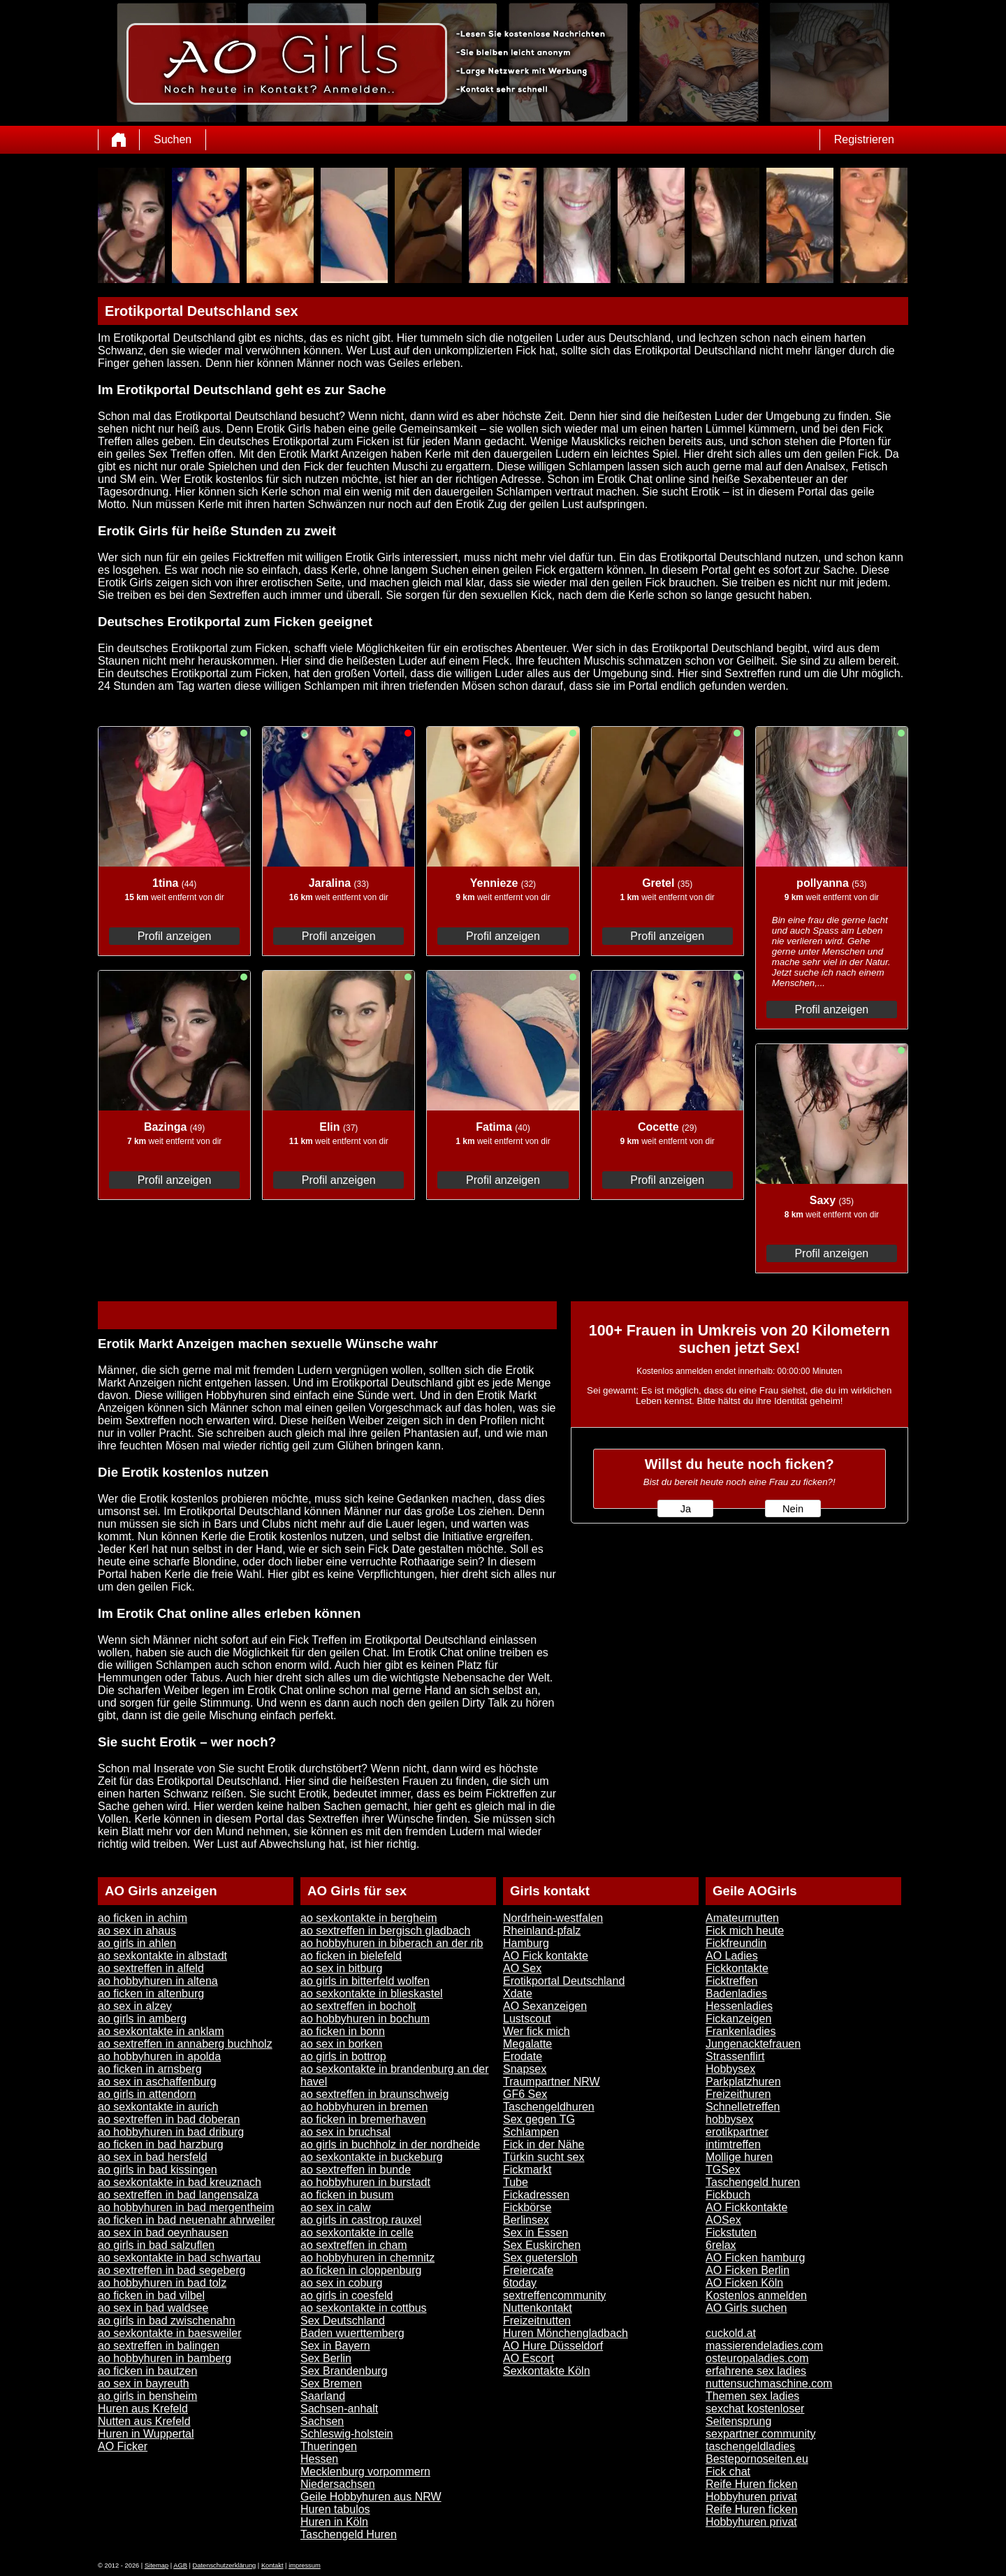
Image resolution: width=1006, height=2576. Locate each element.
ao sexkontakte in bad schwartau (179, 2258)
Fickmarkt (527, 2170)
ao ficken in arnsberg (150, 2069)
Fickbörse (527, 2207)
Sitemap (156, 2565)
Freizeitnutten (537, 2321)
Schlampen (531, 2132)
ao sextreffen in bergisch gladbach (385, 1931)
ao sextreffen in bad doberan (169, 2119)
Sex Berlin (325, 2358)
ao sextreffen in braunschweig (374, 2094)
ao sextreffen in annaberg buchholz (185, 2044)
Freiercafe (528, 2270)
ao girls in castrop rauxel (360, 2220)
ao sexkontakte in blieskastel (371, 1993)
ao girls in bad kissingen (157, 2170)
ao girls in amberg (142, 2019)
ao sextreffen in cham (353, 2245)
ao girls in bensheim (147, 2396)
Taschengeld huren (753, 2182)
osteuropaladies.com (757, 2358)
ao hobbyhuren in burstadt (365, 2182)
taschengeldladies (750, 2446)
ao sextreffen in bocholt (358, 2006)
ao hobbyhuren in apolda (159, 2056)
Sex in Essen (535, 2232)
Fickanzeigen (738, 2019)
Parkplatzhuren (743, 2081)
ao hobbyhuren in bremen (364, 2107)
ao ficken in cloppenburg (360, 2270)
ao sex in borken (341, 2044)
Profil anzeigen (175, 936)
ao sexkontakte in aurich (158, 2107)
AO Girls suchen (746, 2308)
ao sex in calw (335, 2207)
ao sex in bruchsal (345, 2132)
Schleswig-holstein (346, 2434)
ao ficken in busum (346, 2195)
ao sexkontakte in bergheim (368, 1918)
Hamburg (526, 1943)
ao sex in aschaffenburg (157, 2081)
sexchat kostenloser (755, 2409)
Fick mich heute (745, 1931)
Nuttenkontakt (537, 2308)
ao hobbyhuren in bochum (365, 2019)
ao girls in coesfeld (346, 2295)
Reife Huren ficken (752, 2484)
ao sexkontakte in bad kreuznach (179, 2182)
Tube (515, 2182)
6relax (721, 2245)
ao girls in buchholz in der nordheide (390, 2144)
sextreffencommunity (554, 2295)
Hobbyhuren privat (751, 2497)
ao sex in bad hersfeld (152, 2157)
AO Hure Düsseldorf (553, 2346)
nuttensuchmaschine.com (769, 2383)
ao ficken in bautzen (147, 2371)
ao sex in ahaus (137, 1931)
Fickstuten (731, 2232)
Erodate (522, 2056)
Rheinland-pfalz (542, 1931)
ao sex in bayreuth (143, 2383)
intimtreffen (733, 2144)
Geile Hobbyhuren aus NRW (371, 2497)
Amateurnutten (742, 1918)
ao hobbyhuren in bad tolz (162, 2283)
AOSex (723, 2220)
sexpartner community (760, 2434)
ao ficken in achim (142, 1918)
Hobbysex (730, 2069)
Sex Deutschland (342, 2321)
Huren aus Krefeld (143, 2409)
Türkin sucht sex (543, 2157)
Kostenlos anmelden (756, 2295)
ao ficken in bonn (342, 2031)
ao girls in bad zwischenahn (166, 2321)
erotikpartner (737, 2132)
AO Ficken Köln (744, 2283)
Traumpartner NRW (551, 2081)
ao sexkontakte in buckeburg (371, 2157)
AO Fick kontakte (545, 1956)
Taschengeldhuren (549, 2107)
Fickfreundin (736, 1943)
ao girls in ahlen (137, 1943)
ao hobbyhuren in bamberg (164, 2358)
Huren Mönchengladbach (565, 2333)
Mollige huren (739, 2157)
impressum (305, 2565)
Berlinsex (526, 2220)
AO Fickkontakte (746, 2207)
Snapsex (524, 2069)
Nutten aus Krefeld (144, 2421)
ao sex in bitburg (341, 1968)
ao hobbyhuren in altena (158, 1981)
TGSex (723, 2170)
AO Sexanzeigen (545, 2006)
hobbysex (730, 2119)
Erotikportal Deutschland (564, 1981)
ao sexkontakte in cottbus (363, 2308)
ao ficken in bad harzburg (161, 2144)
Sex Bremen (331, 2383)
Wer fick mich (536, 2031)
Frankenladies (741, 2031)
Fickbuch (728, 2195)
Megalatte (527, 2044)
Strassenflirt (735, 2056)
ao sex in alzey (135, 2006)
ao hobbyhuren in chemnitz (367, 2258)
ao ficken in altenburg (151, 1993)
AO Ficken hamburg (755, 2258)
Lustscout (527, 2019)
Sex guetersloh (540, 2258)
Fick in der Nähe (544, 2144)
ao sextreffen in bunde (355, 2170)
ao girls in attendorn (147, 2094)
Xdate (517, 1993)
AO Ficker (122, 2446)
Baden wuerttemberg (352, 2333)
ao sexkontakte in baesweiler (169, 2333)
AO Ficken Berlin (747, 2270)
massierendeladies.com (764, 2346)
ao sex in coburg (341, 2283)
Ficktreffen (731, 1981)
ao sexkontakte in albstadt (162, 1956)
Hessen (319, 2459)
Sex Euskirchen (542, 2245)
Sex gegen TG (539, 2119)
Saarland (322, 2396)
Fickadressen (536, 2195)
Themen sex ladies (752, 2396)
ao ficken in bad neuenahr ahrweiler (186, 2220)
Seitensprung (738, 2421)
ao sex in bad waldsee (153, 2308)
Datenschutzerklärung (224, 2565)
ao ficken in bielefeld (351, 1956)
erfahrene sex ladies (756, 2371)
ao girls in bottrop (343, 2056)
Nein (792, 1508)
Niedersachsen (337, 2484)
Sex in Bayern (335, 2346)
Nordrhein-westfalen (553, 1918)
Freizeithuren (738, 2094)
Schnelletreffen (743, 2107)
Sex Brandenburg (344, 2371)
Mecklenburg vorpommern (365, 2471)
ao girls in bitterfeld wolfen (365, 1981)
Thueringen (328, 2446)
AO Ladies (732, 1956)
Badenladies (736, 1993)
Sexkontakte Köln (546, 2371)
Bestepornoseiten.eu (757, 2459)
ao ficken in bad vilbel (151, 2295)
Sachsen (322, 2421)
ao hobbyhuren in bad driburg (171, 2132)
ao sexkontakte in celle (357, 2232)
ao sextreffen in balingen (158, 2346)
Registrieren (864, 139)
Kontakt (272, 2565)
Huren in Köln (334, 2522)
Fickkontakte (737, 1968)
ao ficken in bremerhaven (363, 2119)
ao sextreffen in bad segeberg (171, 2270)
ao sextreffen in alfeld (151, 1968)
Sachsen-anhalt (339, 2409)
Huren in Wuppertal (146, 2434)
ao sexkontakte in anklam (161, 2031)
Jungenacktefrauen (753, 2044)
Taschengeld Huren (348, 2534)
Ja (685, 1508)
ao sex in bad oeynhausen (163, 2232)
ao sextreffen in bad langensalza (178, 2195)
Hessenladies (739, 2006)
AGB (180, 2565)
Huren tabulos (335, 2509)
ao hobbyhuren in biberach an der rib (391, 1943)
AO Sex (522, 1968)
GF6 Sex (525, 2094)
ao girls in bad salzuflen (156, 2245)
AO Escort (528, 2358)
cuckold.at (731, 2333)
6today (520, 2283)
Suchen (172, 139)
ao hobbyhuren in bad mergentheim (186, 2207)
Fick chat (728, 2471)
